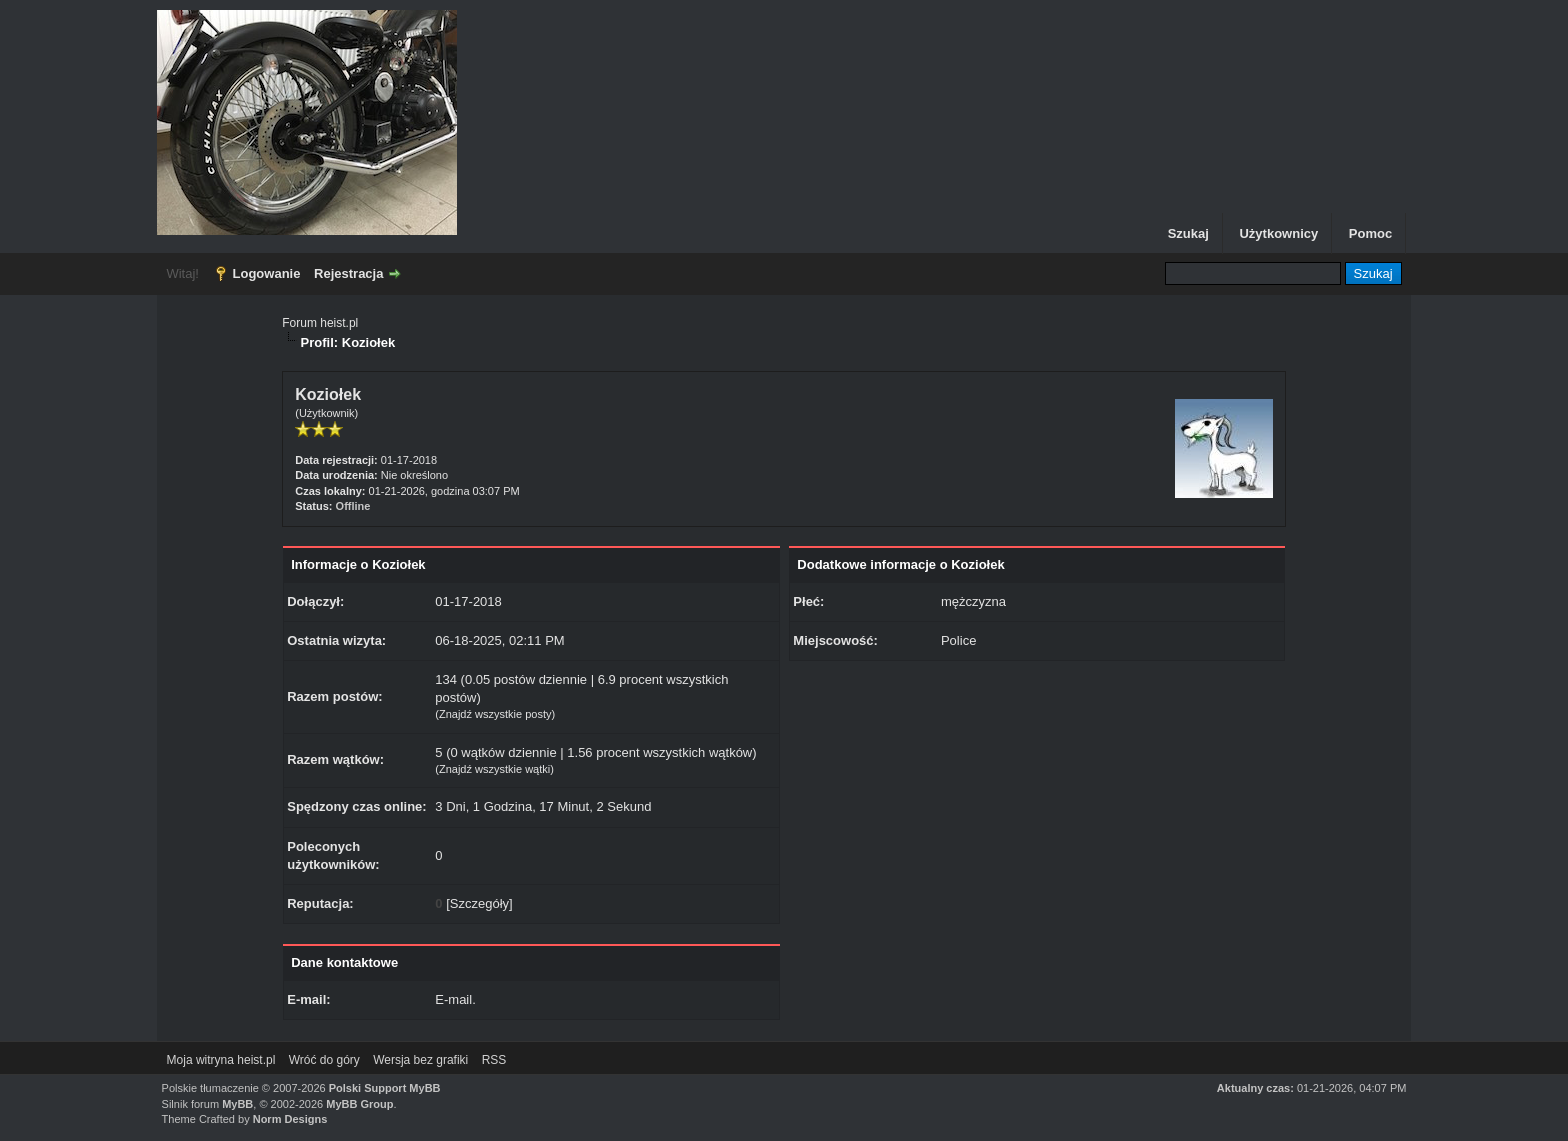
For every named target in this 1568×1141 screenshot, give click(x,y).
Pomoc (1370, 233)
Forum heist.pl (320, 323)
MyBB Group (359, 1104)
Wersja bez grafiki (420, 1060)
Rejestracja (348, 273)
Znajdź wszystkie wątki (494, 769)
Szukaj (1188, 233)
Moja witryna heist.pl (221, 1060)
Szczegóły (479, 903)
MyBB (237, 1104)
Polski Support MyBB (385, 1088)
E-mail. (455, 999)
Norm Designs (290, 1119)
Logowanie (267, 273)
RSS (494, 1060)
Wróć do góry (324, 1060)
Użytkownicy (1278, 233)
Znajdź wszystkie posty (495, 714)
